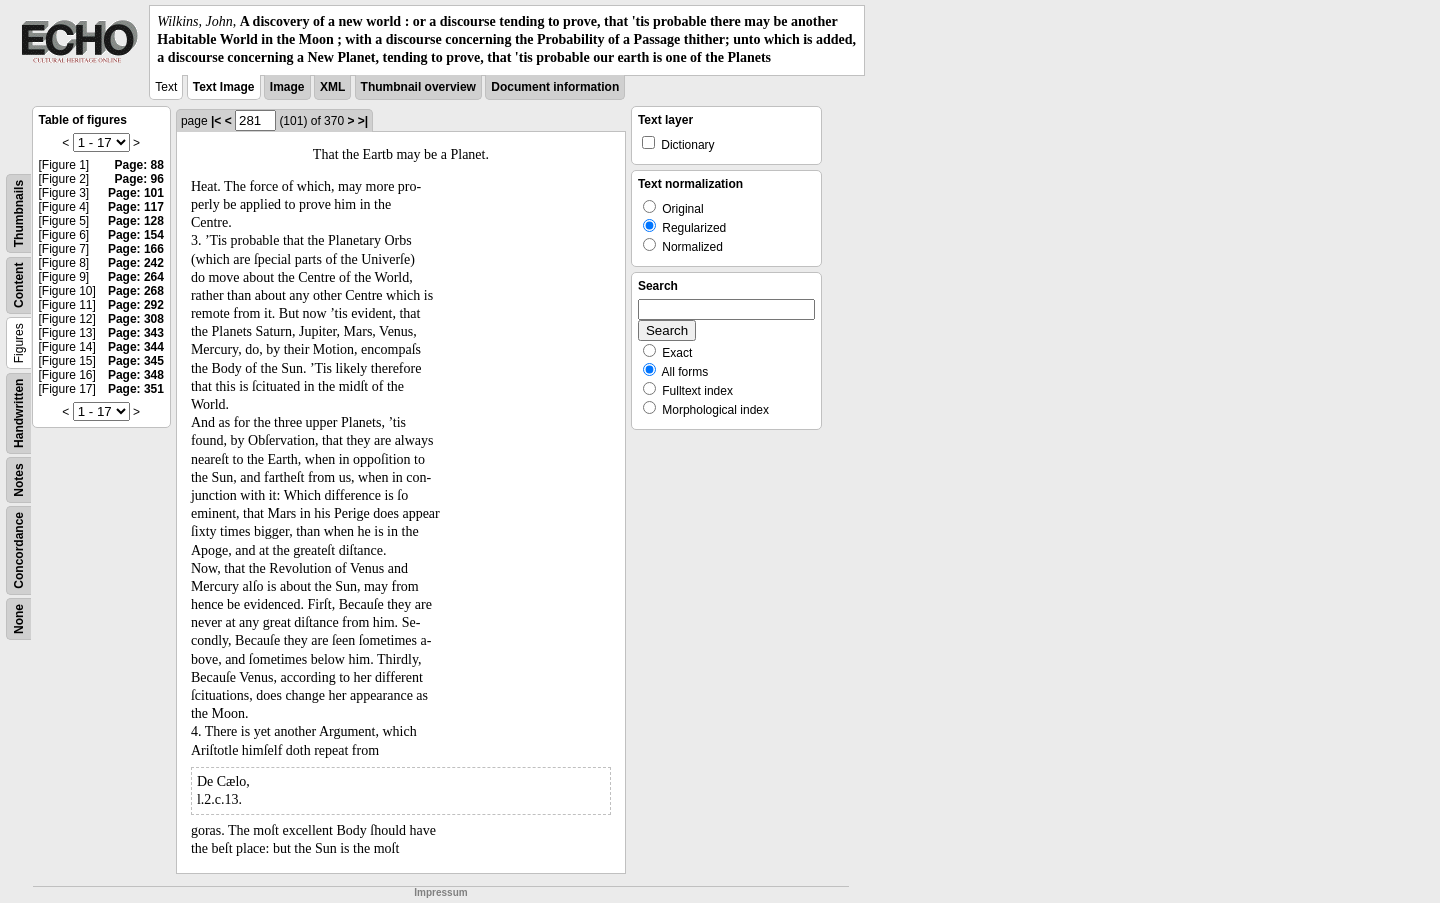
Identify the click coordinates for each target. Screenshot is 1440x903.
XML (332, 87)
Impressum (440, 892)
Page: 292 (136, 305)
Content (19, 284)
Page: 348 (136, 375)
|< (216, 121)
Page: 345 (136, 361)
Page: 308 (136, 319)
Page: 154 (136, 235)
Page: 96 (139, 179)
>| (363, 121)
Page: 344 (136, 347)
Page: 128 (136, 221)
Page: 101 (136, 193)
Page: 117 (136, 207)
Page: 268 (136, 291)
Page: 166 (136, 249)
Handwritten (19, 412)
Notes (19, 479)
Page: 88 (139, 165)
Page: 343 (136, 333)
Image (287, 87)
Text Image (224, 87)
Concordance (19, 550)
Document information (555, 87)
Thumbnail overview (418, 87)
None (19, 619)
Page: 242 (136, 263)
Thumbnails (19, 212)
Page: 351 (136, 389)
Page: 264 (136, 277)
